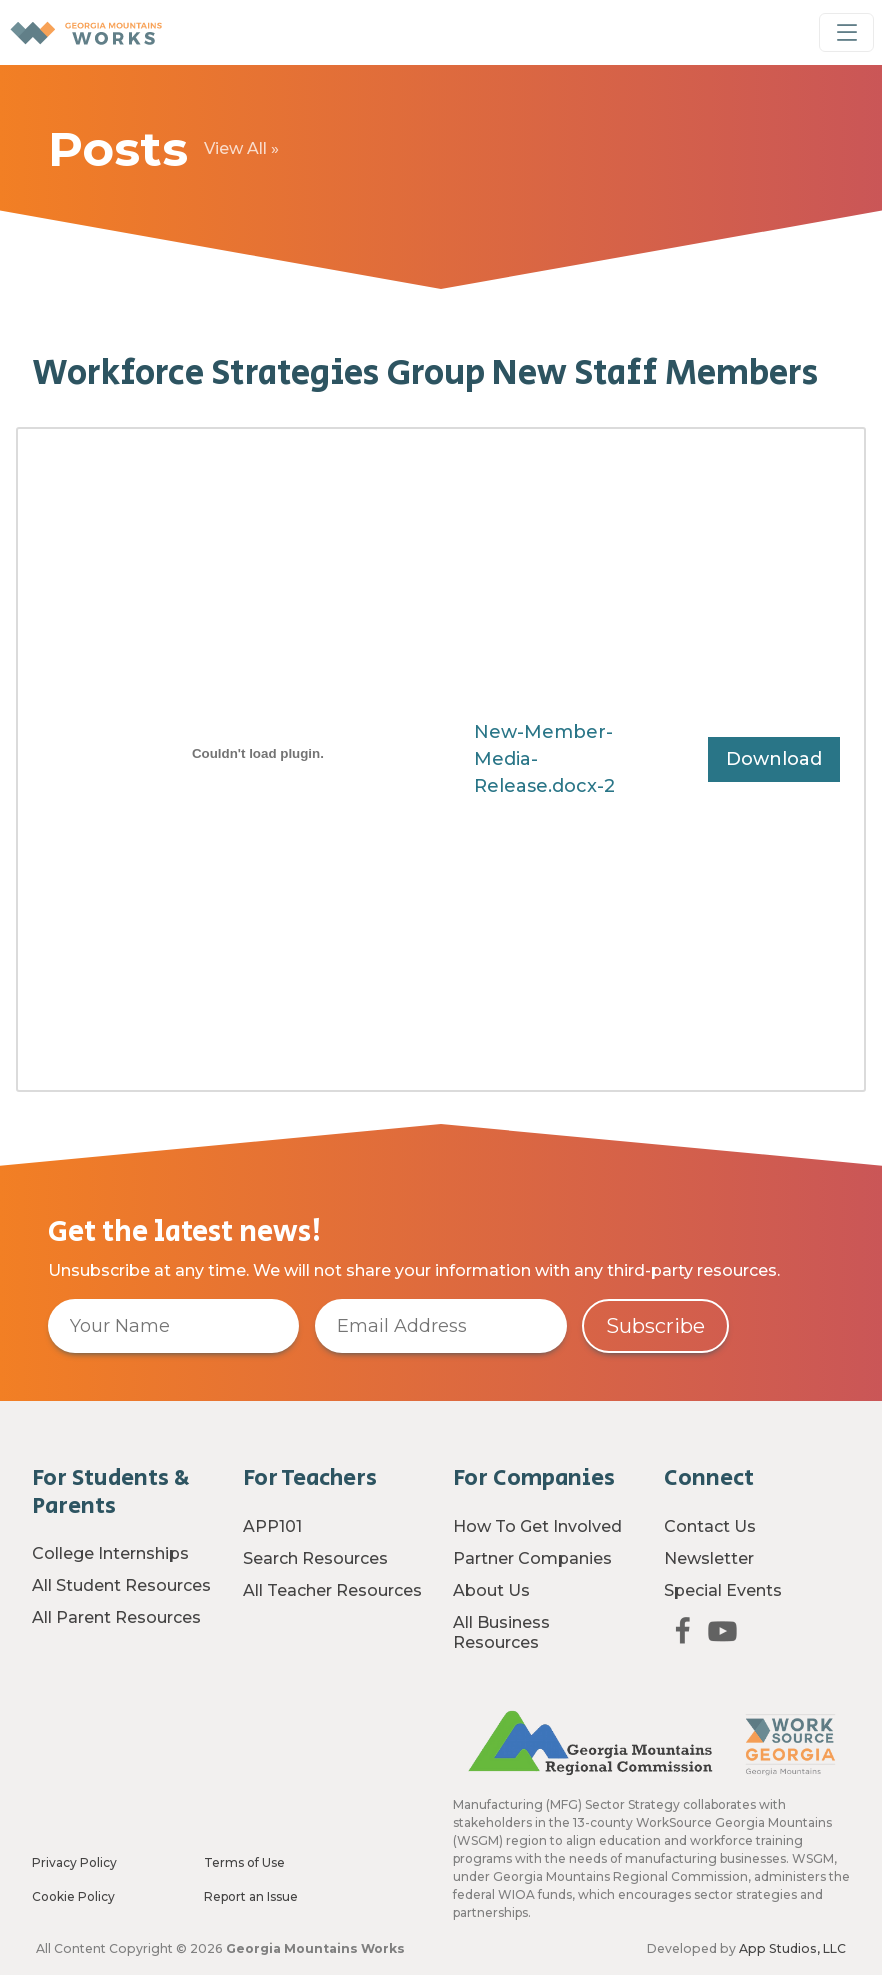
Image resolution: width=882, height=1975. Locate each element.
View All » (241, 148)
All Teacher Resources (332, 1590)
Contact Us (710, 1526)
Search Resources (315, 1558)
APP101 (272, 1526)
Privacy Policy (74, 1862)
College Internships (110, 1553)
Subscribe (655, 1326)
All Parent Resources (116, 1617)
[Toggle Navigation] (846, 33)
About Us (491, 1590)
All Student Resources (121, 1585)
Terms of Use (244, 1862)
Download (774, 759)
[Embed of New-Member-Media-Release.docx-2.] (258, 753)
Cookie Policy (73, 1896)
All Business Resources (501, 1632)
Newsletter (709, 1558)
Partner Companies (532, 1558)
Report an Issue (251, 1896)
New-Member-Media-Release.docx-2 (544, 759)
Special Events (723, 1590)
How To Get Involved (537, 1526)
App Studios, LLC (792, 1948)
